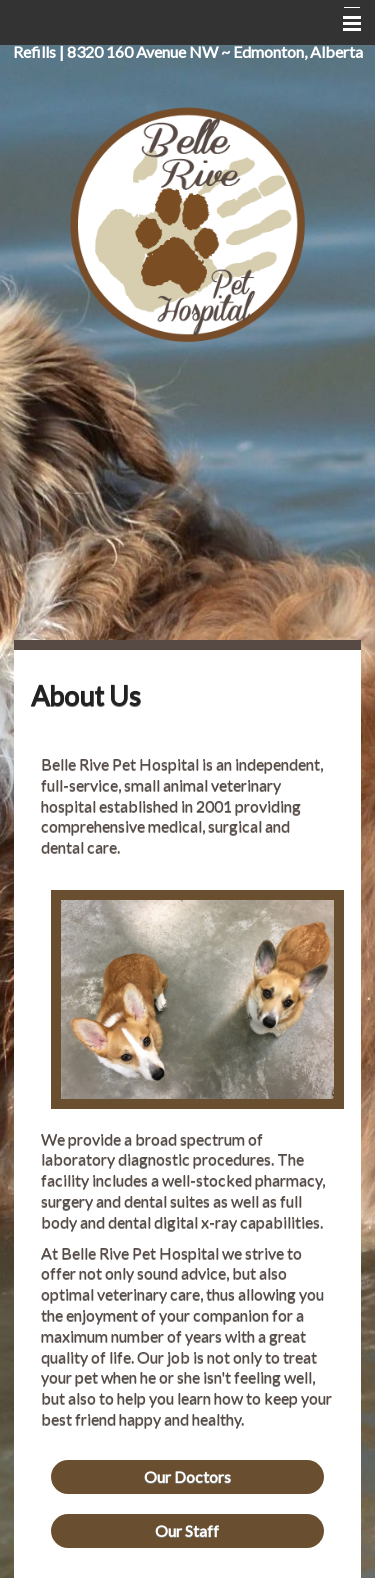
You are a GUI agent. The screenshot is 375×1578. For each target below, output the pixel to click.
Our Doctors (187, 1476)
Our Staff (187, 1530)
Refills (34, 51)
